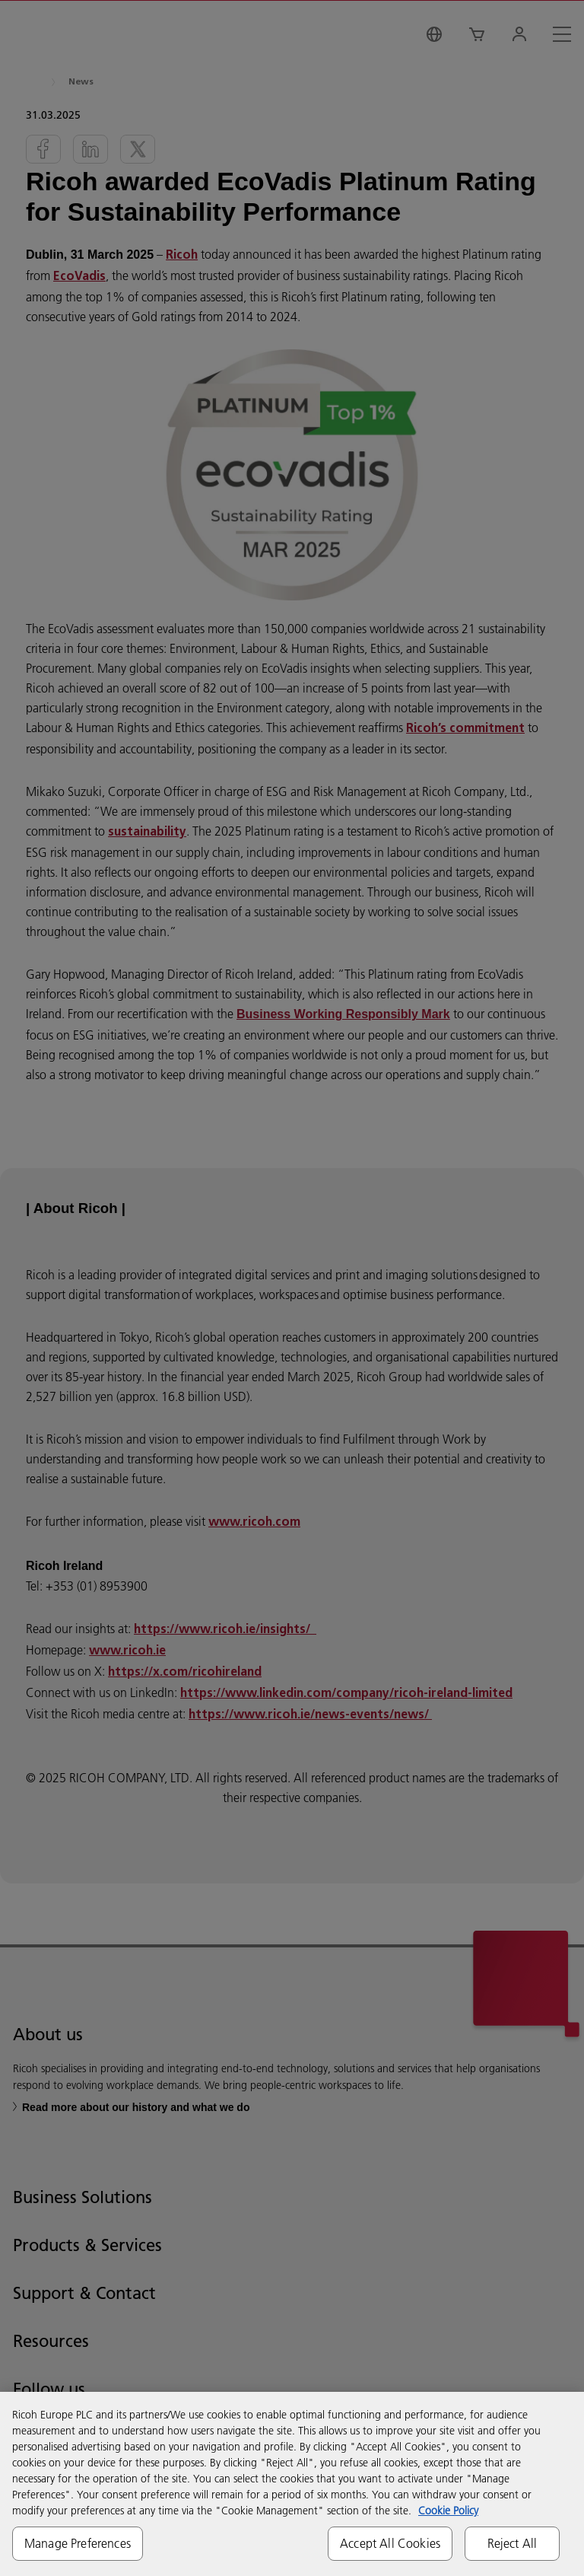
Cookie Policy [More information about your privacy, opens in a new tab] (448, 2510)
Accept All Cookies (390, 2543)
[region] (292, 2484)
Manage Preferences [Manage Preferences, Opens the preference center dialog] (77, 2543)
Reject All (512, 2543)
